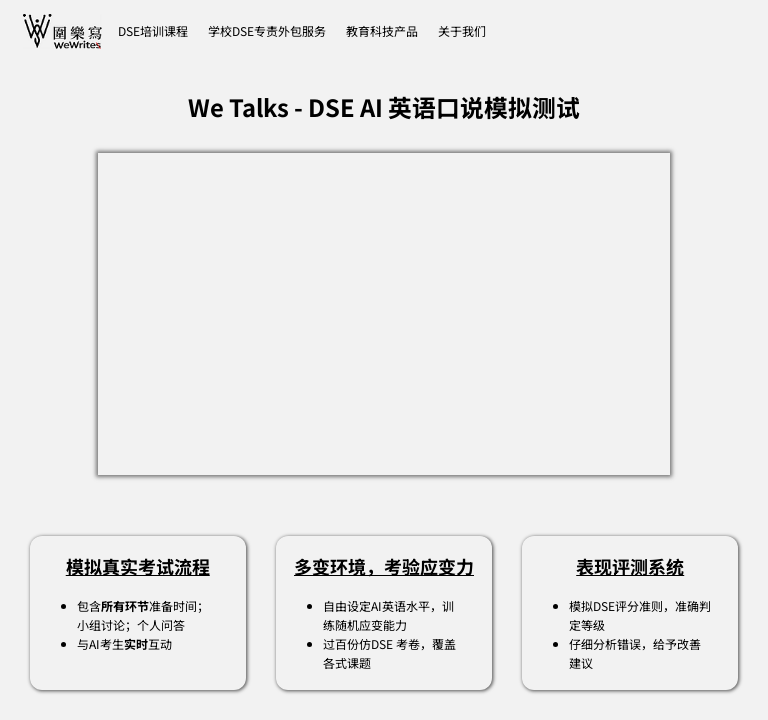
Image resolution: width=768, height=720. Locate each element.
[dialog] (730, 680)
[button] (462, 31)
